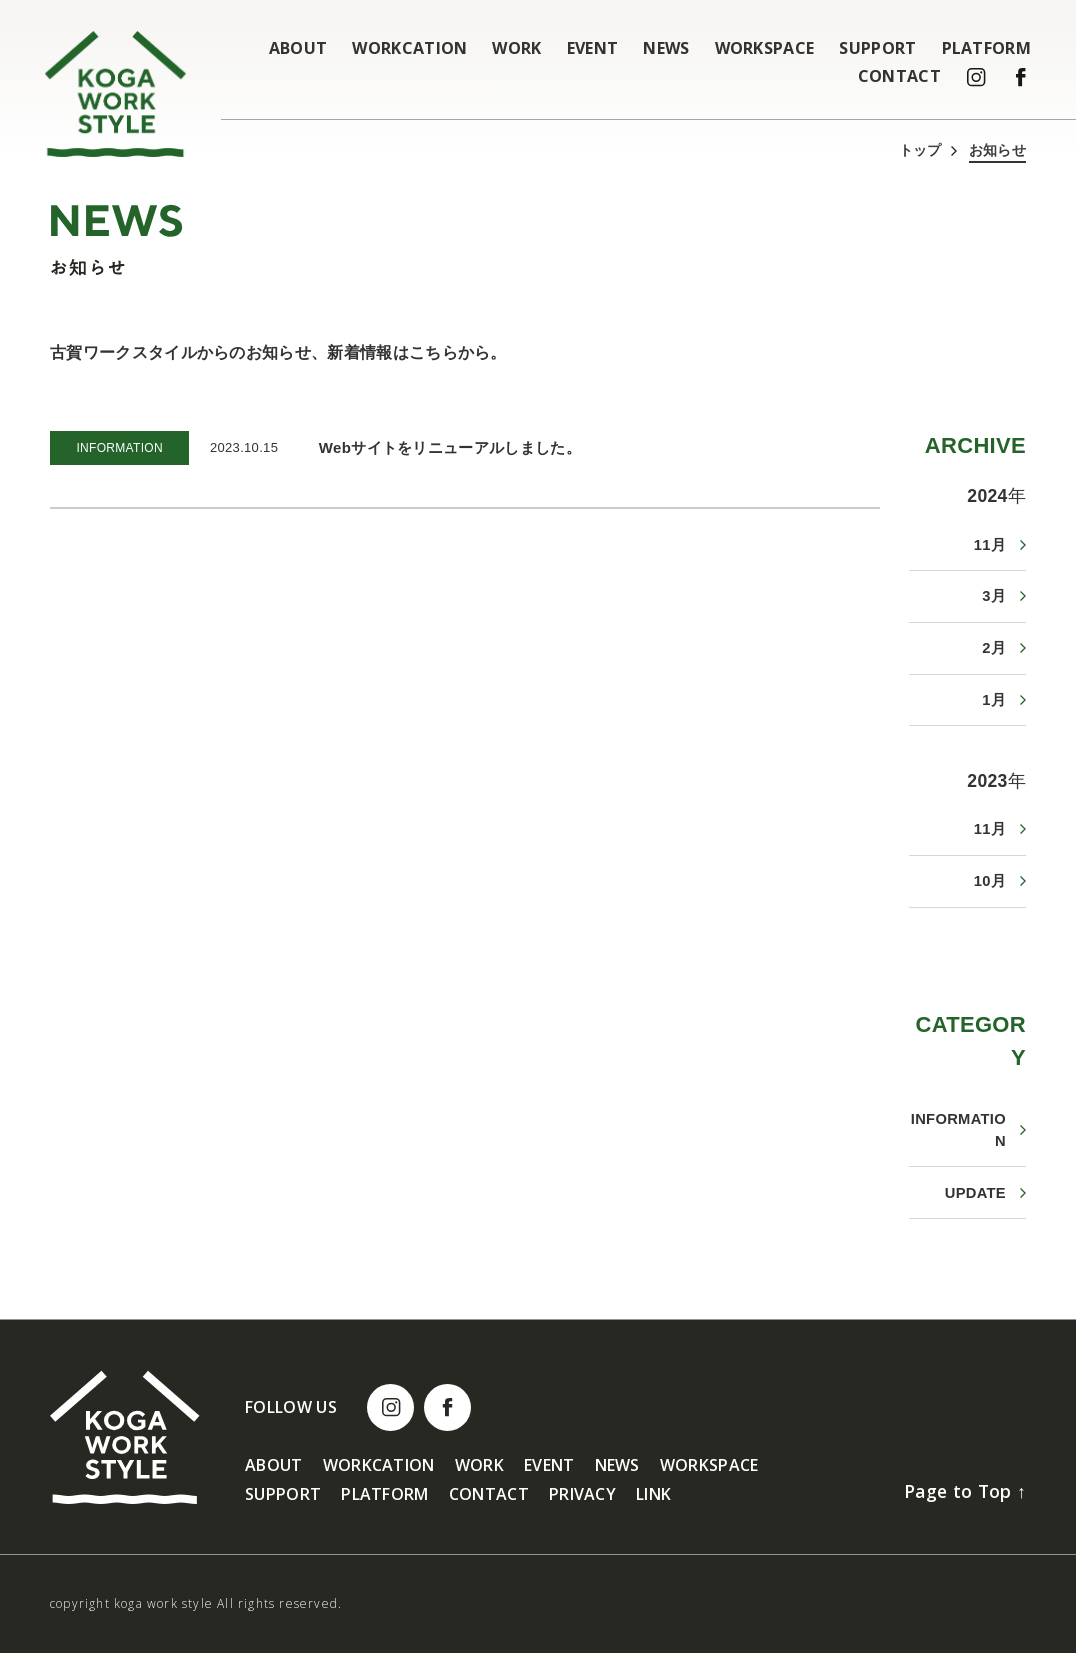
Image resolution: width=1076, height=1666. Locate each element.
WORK (516, 48)
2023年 (996, 786)
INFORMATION (957, 1140)
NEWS (666, 48)
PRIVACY (582, 1507)
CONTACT (899, 76)
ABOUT (298, 48)
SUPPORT (877, 48)
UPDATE (975, 1204)
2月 (994, 651)
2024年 (996, 495)
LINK (653, 1507)
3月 (994, 597)
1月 (994, 704)
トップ (920, 150)
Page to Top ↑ (963, 1503)
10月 (989, 888)
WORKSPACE (765, 48)
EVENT (593, 48)
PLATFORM (987, 48)
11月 (989, 544)
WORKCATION (409, 48)
